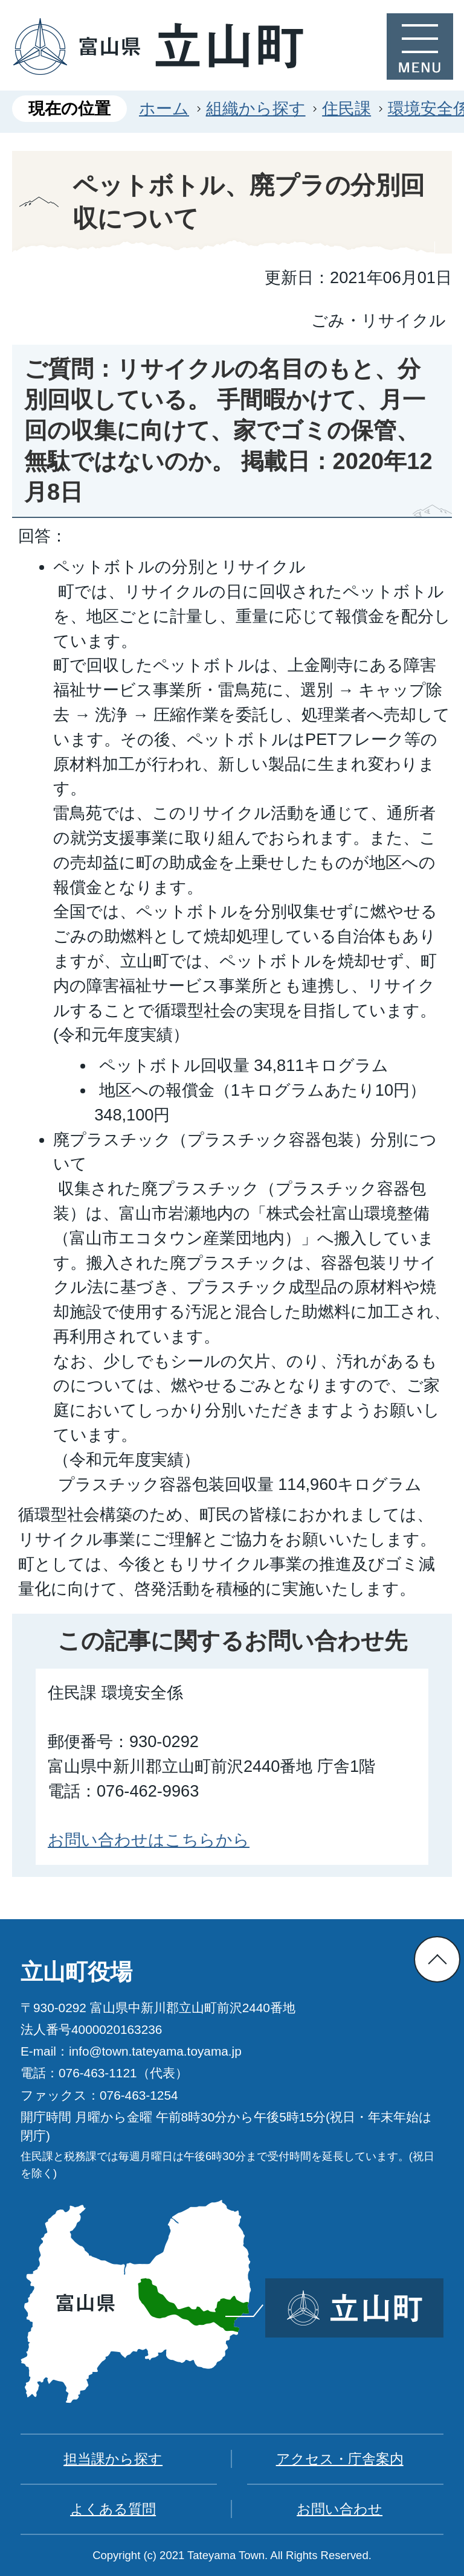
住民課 (346, 108)
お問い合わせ (339, 2509)
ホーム (164, 108)
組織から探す (256, 108)
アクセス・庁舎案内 (340, 2459)
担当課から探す (113, 2459)
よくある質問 (113, 2509)
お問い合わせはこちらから (149, 1839)
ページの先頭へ (437, 1959)
